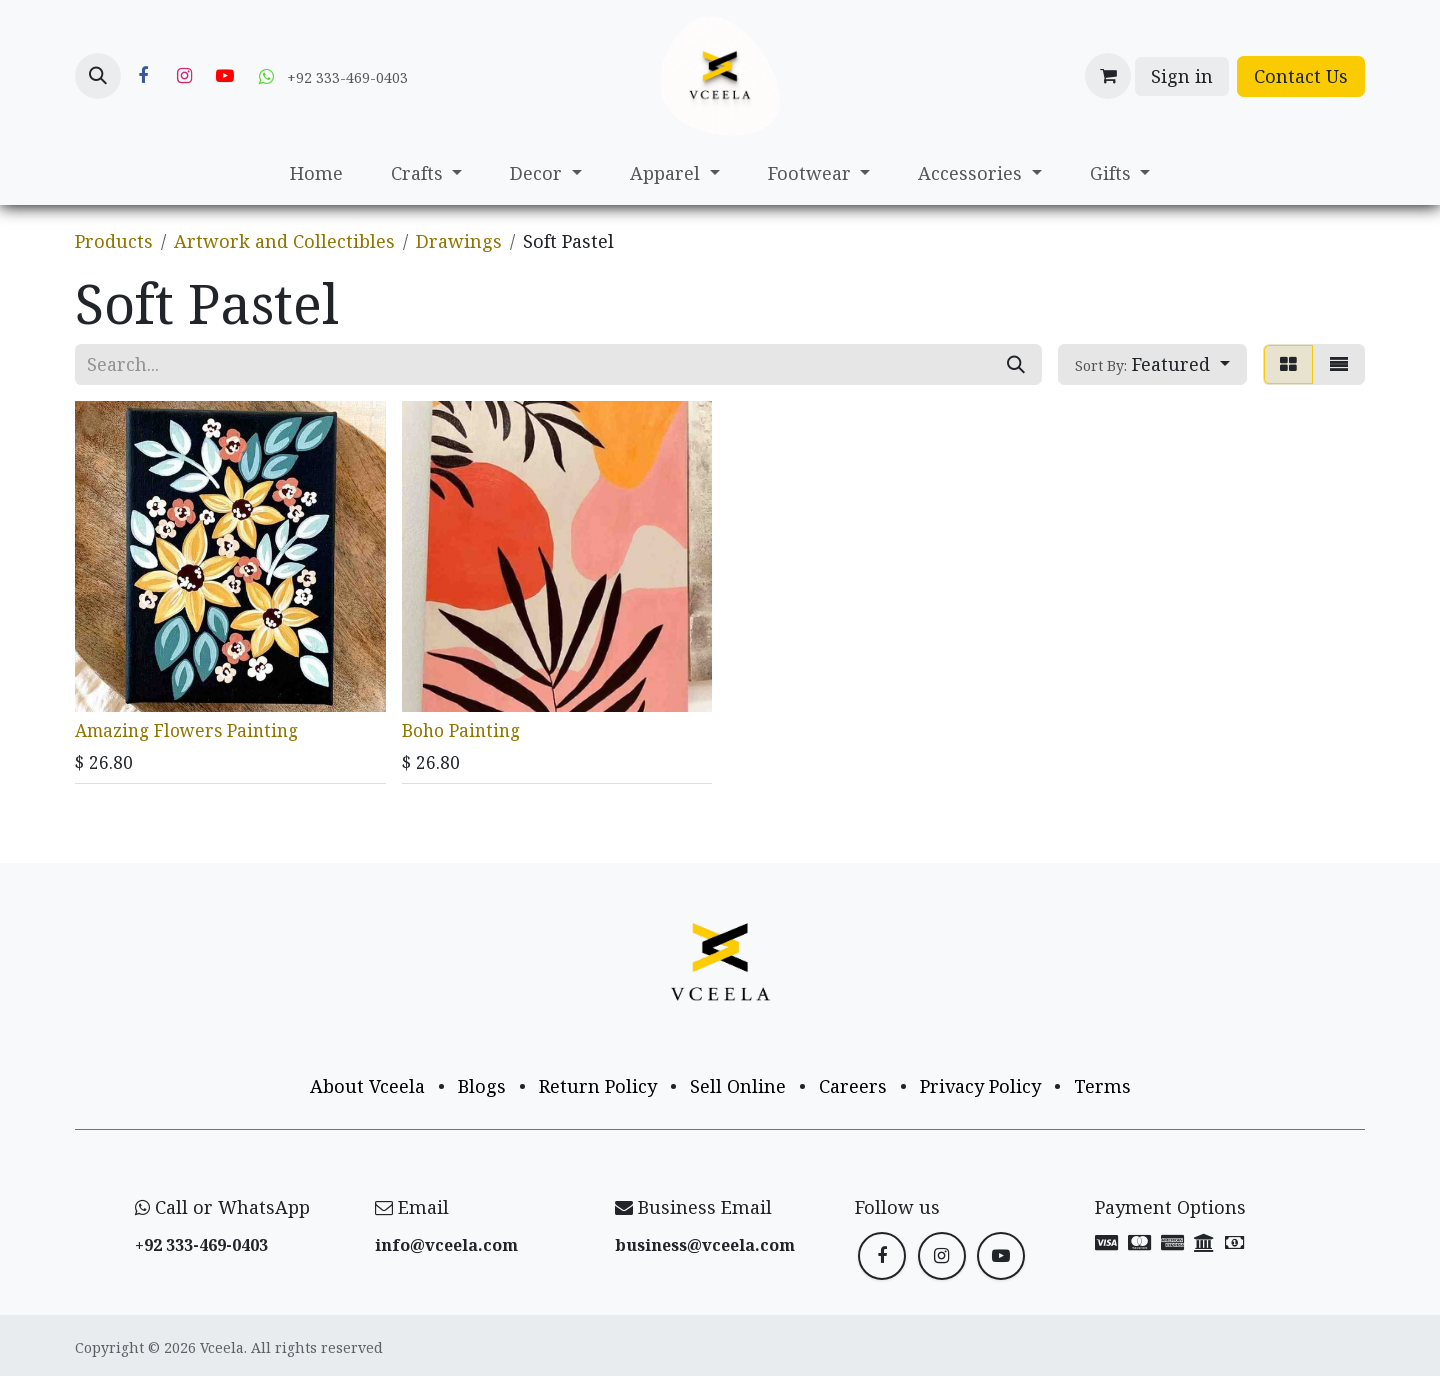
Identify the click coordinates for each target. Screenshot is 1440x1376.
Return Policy (598, 1086)
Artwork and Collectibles (284, 241)
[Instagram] (184, 76)
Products (114, 241)
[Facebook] (143, 76)
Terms (1102, 1086)
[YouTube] (225, 76)
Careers (853, 1086)
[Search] (1016, 364)
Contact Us (1301, 76)
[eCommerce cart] (1108, 76)
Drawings (459, 241)
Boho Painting (461, 729)
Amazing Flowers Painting (186, 729)
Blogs (482, 1086)
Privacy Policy (980, 1086)
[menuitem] (316, 173)
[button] (98, 76)
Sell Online (738, 1086)
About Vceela (367, 1086)
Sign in (1182, 76)
